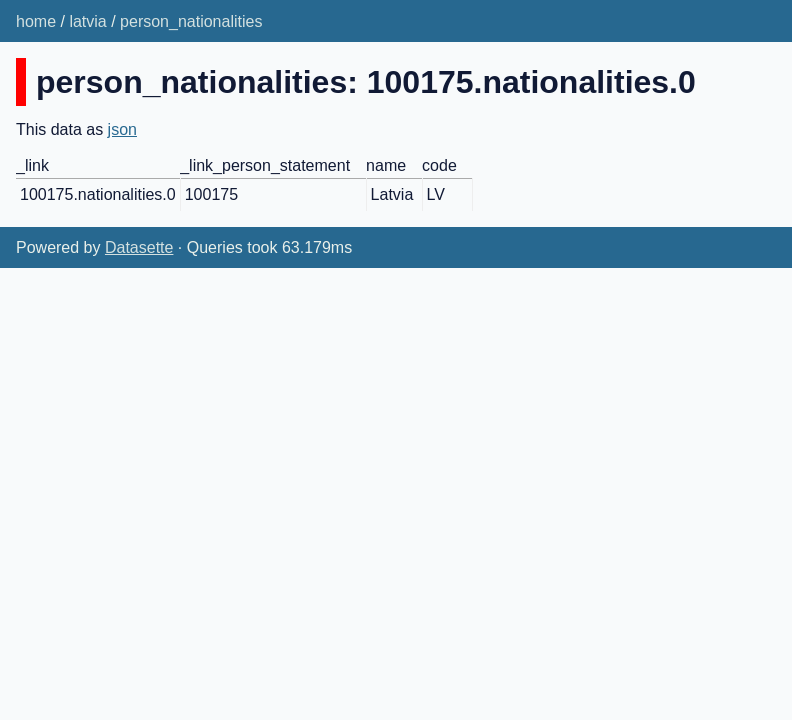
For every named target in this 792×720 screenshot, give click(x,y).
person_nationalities (191, 21)
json (122, 129)
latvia (87, 21)
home (36, 21)
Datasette (139, 247)
